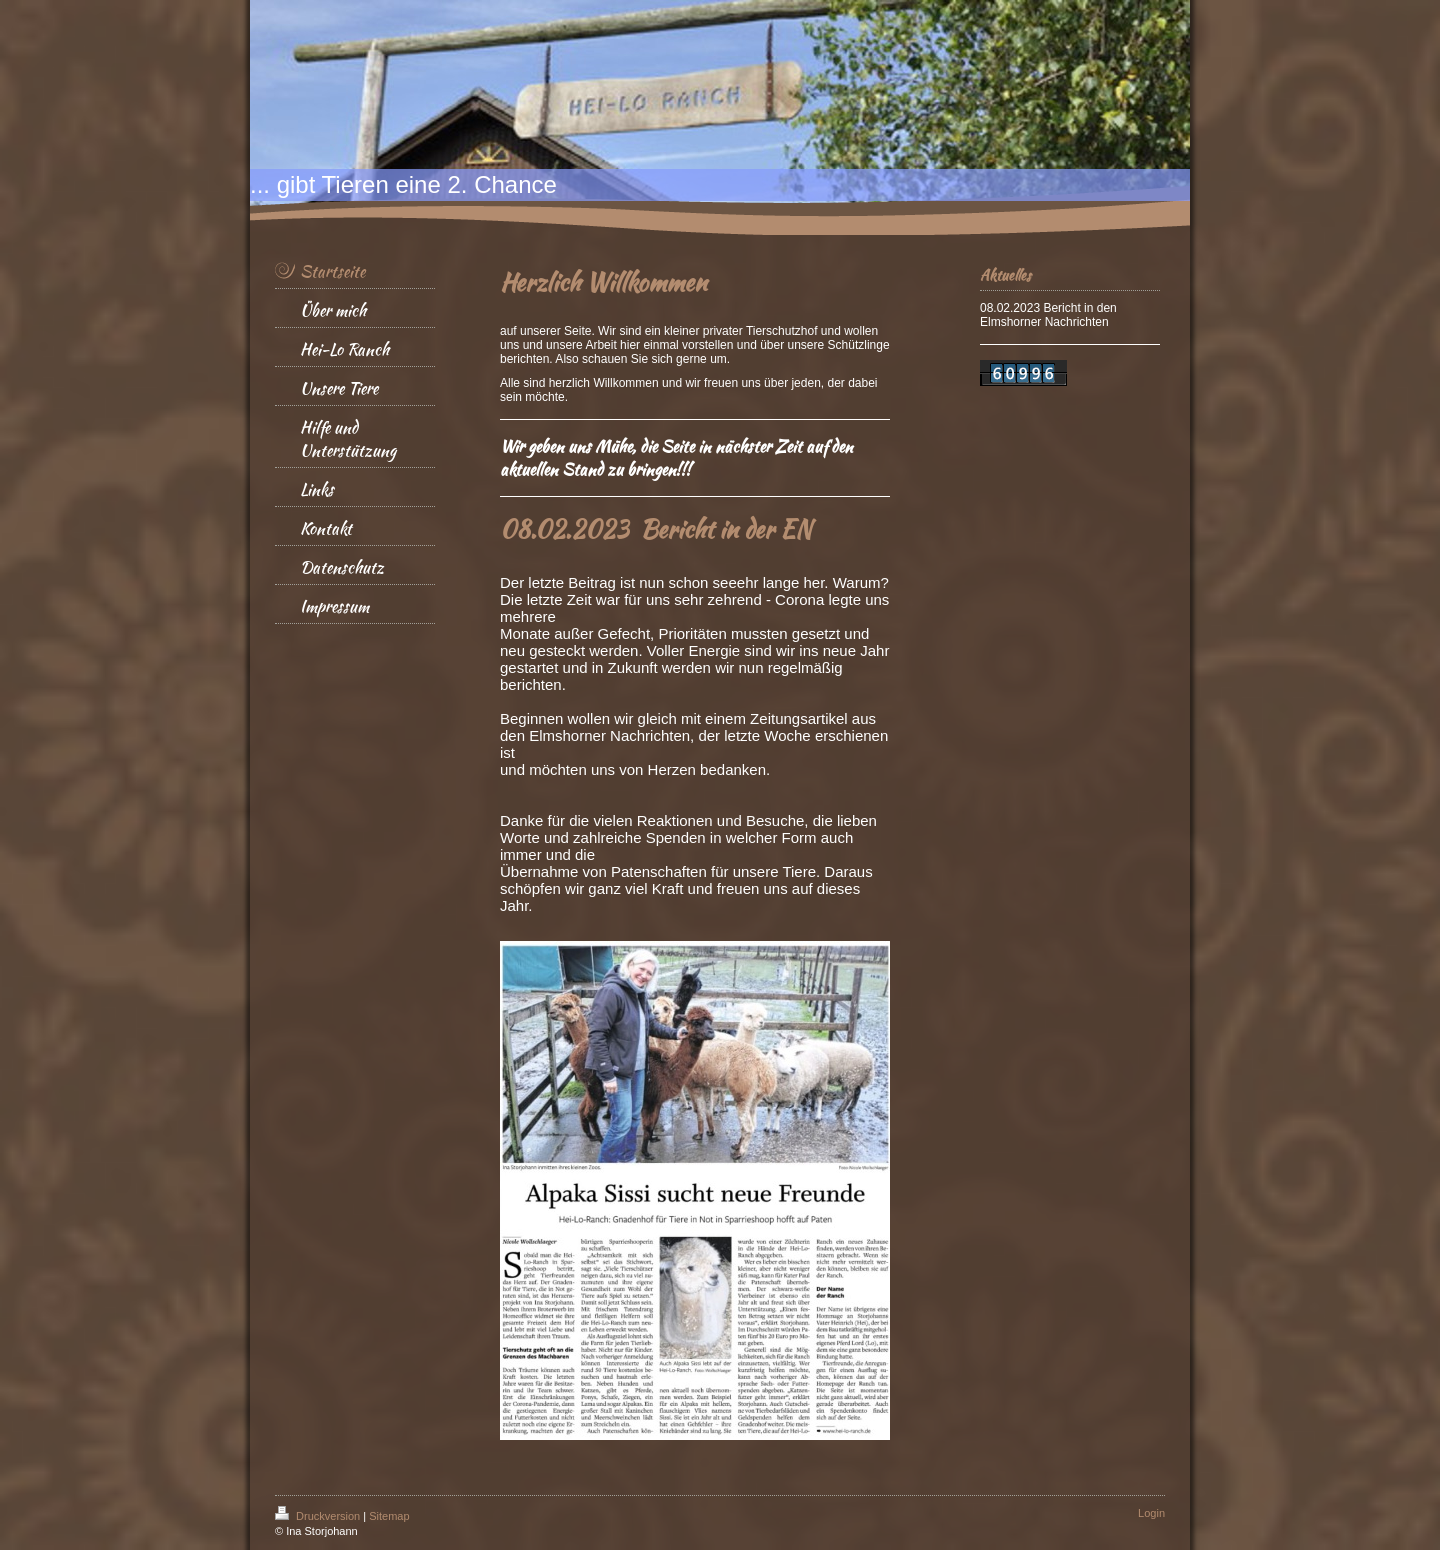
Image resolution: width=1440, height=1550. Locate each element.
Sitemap (389, 1516)
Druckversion (319, 1516)
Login (1151, 1513)
